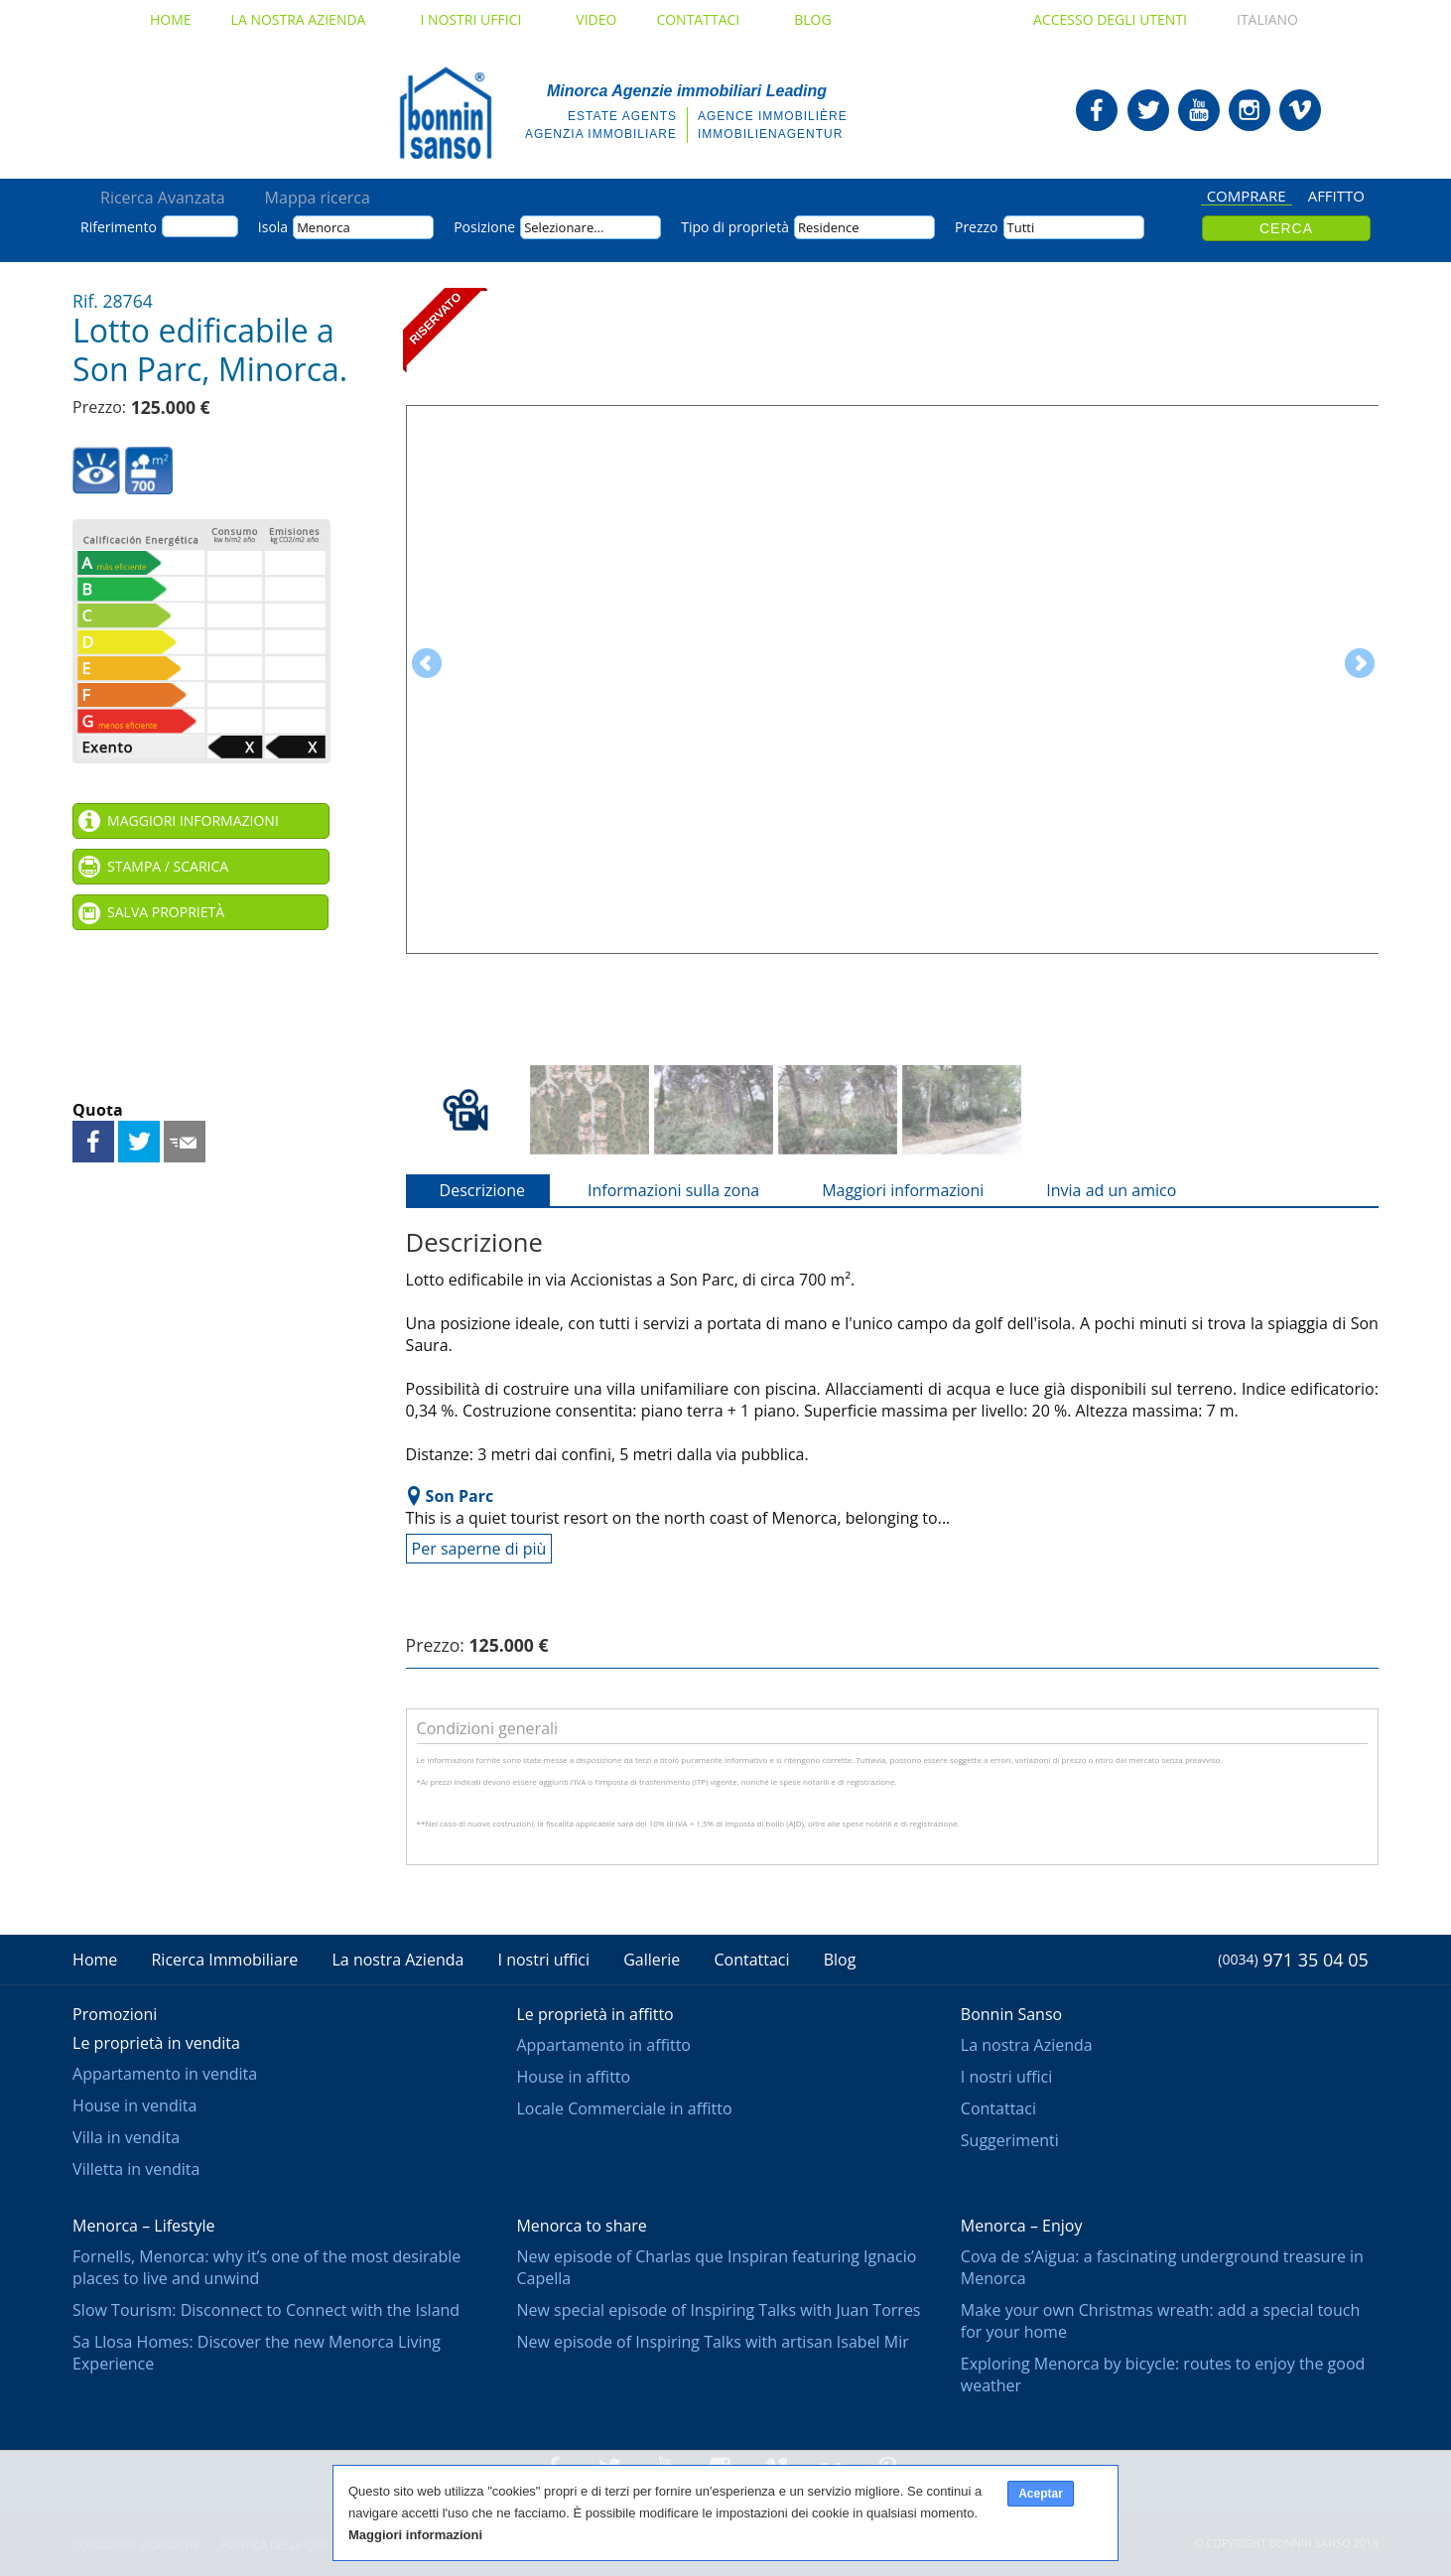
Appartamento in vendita (164, 2074)
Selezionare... (563, 227)
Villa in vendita (126, 2137)
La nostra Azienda (306, 19)
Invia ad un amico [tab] (1099, 1190)
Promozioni (114, 2014)
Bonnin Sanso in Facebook (1097, 110)
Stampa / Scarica (167, 866)
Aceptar (1040, 2494)
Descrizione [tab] (470, 1190)
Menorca (323, 227)
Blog (812, 19)
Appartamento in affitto (603, 2045)
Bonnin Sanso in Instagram (1249, 110)
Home (171, 19)
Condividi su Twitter (139, 1141)
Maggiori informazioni (193, 820)
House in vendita (134, 2105)
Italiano (1249, 19)
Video (596, 19)
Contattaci (705, 19)
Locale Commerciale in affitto (623, 2108)
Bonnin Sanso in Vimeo (1300, 110)
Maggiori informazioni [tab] (891, 1190)
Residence (828, 227)
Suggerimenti (1010, 2140)
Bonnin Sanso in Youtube (1199, 110)
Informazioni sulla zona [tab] (661, 1190)
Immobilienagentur (770, 134)
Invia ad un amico (184, 1141)
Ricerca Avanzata (162, 197)
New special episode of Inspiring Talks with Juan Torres (718, 2310)
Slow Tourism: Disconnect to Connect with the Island (266, 2310)
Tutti (1021, 227)
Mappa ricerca (317, 197)
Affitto (1336, 196)
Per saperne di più (479, 1548)
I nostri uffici (478, 19)
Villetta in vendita (135, 2169)
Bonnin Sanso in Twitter (1148, 110)
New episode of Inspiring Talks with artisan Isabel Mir (712, 2342)
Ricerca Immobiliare (224, 1959)
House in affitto (573, 2077)
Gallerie (651, 1959)
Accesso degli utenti (1110, 19)
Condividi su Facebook (93, 1141)
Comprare (1246, 197)
